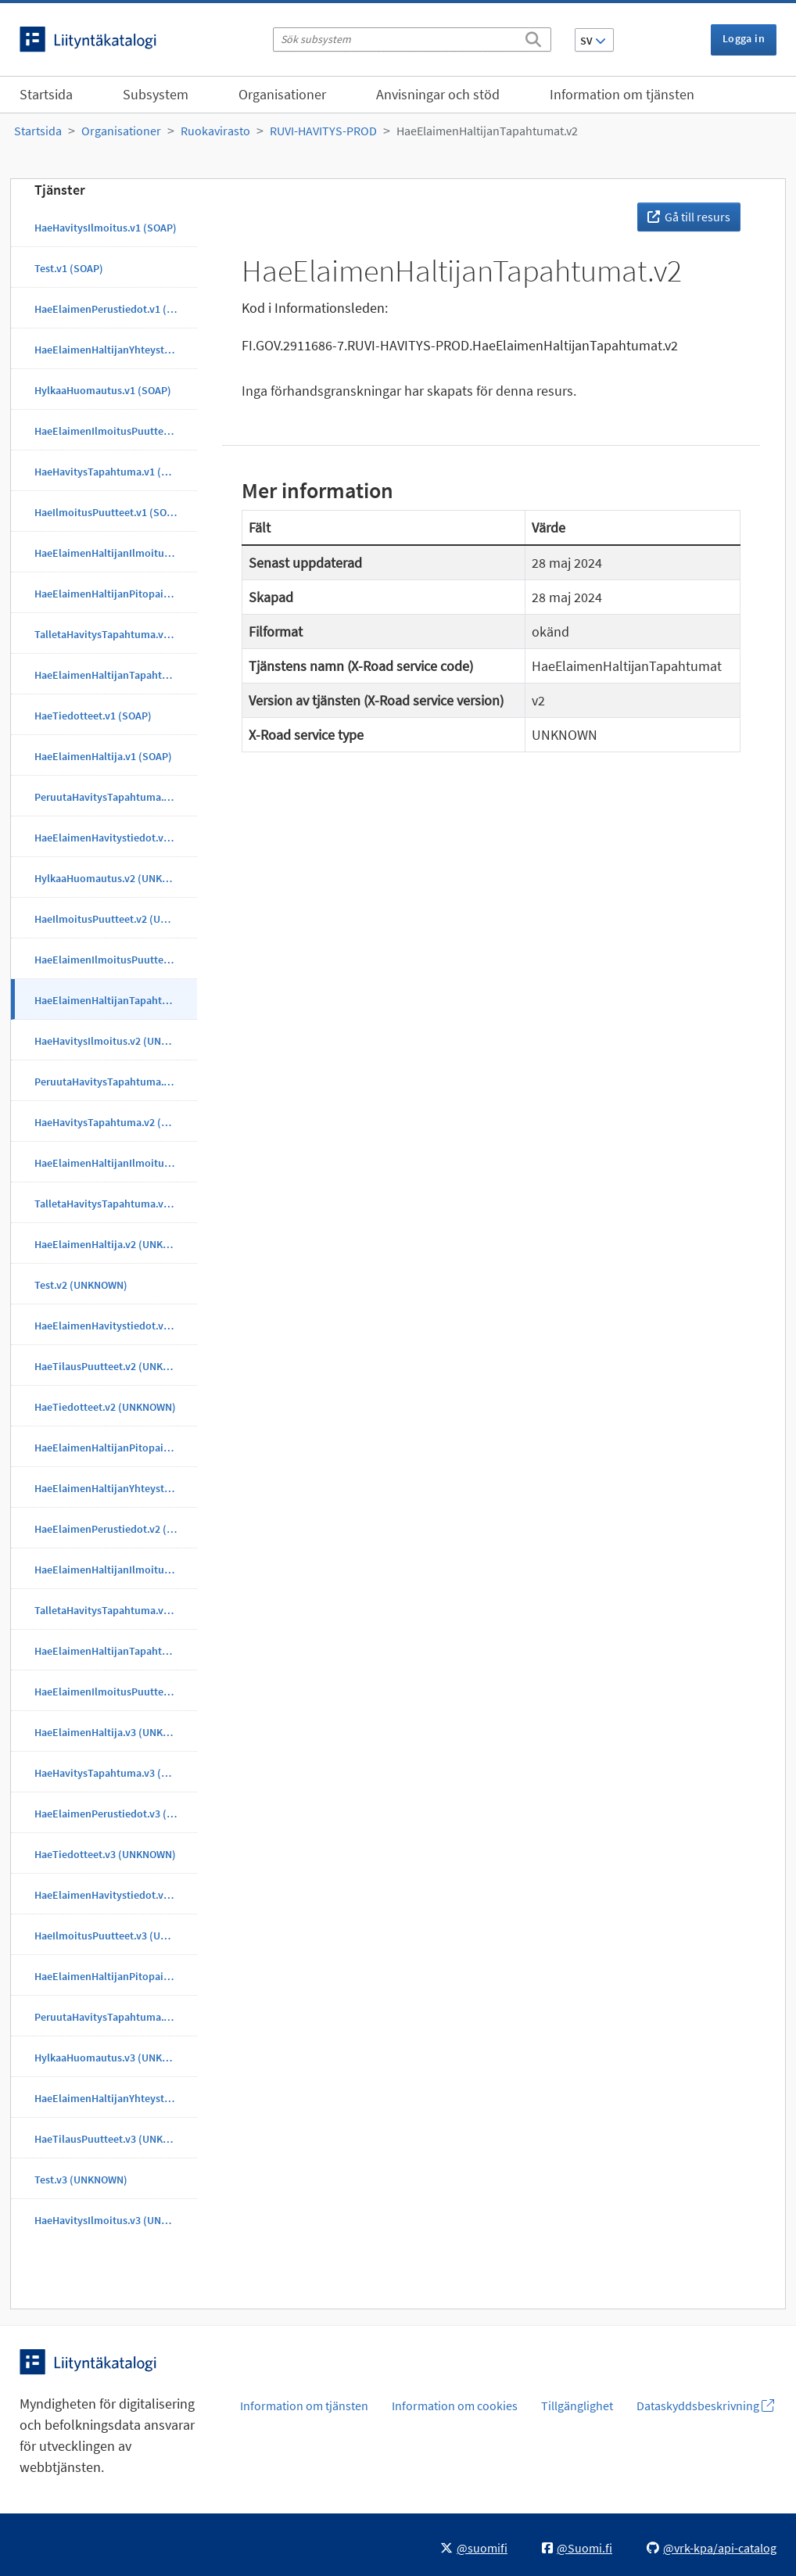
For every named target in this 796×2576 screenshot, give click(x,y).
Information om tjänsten (622, 94)
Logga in (743, 38)
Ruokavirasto (215, 130)
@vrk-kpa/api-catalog (711, 2548)
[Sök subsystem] (412, 39)
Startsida (46, 94)
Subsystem (155, 94)
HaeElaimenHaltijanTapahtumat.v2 (487, 130)
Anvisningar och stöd (438, 94)
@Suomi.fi (577, 2548)
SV (593, 41)
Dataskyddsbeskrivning (705, 2405)
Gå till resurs (688, 216)
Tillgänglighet (577, 2405)
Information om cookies (455, 2405)
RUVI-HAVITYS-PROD (323, 130)
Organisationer (282, 94)
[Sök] (533, 37)
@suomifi (473, 2548)
